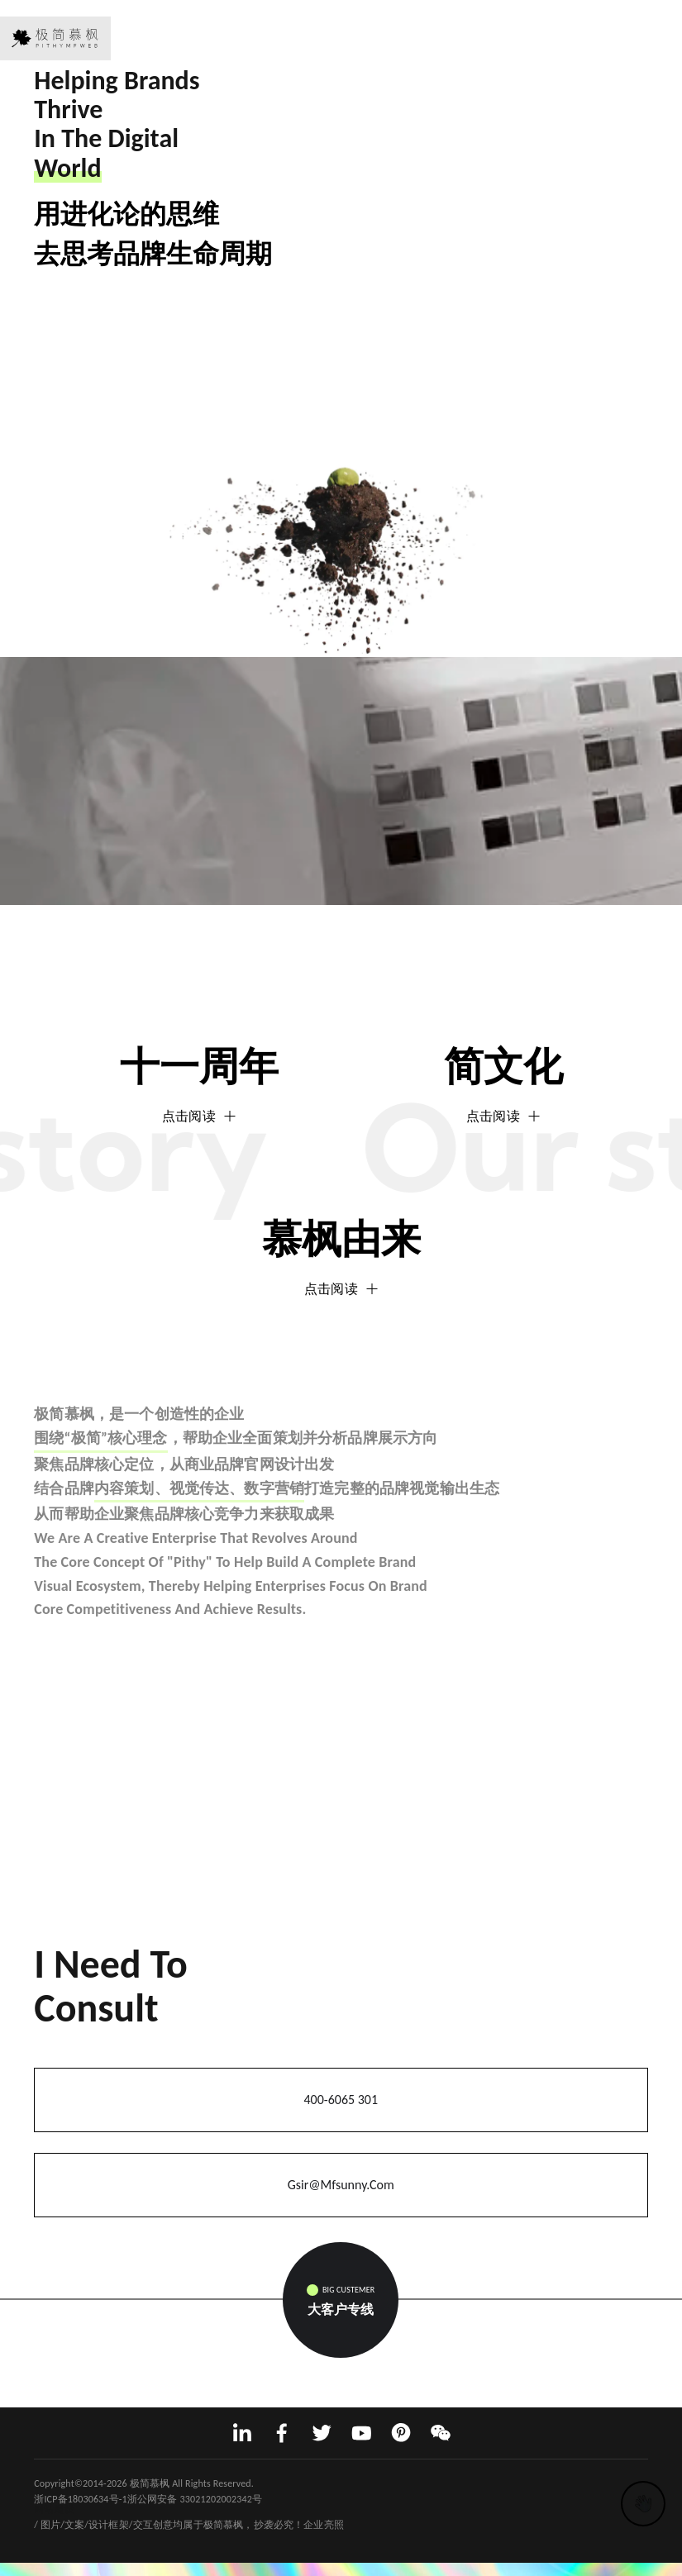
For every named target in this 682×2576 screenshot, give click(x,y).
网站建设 (54, 2509)
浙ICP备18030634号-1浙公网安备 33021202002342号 (148, 2499)
